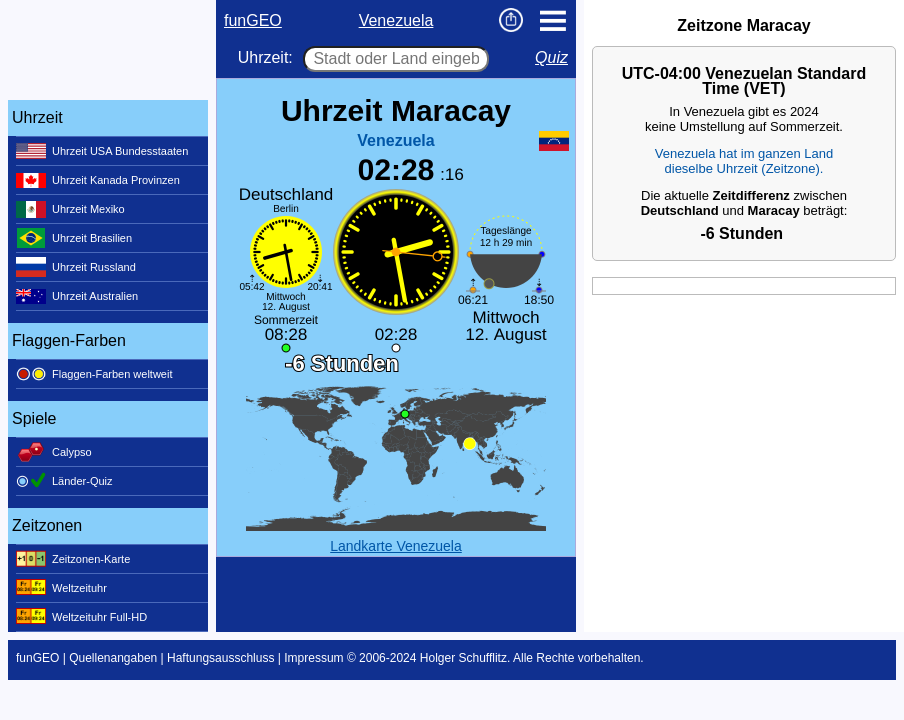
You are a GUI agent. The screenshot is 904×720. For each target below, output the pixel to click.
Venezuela (396, 20)
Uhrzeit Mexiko (70, 209)
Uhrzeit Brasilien (74, 238)
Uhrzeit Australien (77, 296)
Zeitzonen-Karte (73, 559)
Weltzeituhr (61, 588)
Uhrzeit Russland (76, 267)
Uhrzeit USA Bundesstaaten (102, 151)
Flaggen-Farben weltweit (94, 374)
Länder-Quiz (64, 481)
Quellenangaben (113, 658)
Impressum (313, 658)
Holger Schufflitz (463, 658)
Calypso (54, 452)
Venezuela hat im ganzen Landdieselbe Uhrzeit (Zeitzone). (744, 161)
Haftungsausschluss (220, 658)
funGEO (253, 20)
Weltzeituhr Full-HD (81, 617)
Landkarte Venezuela (396, 546)
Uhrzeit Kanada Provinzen (98, 180)
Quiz (551, 57)
